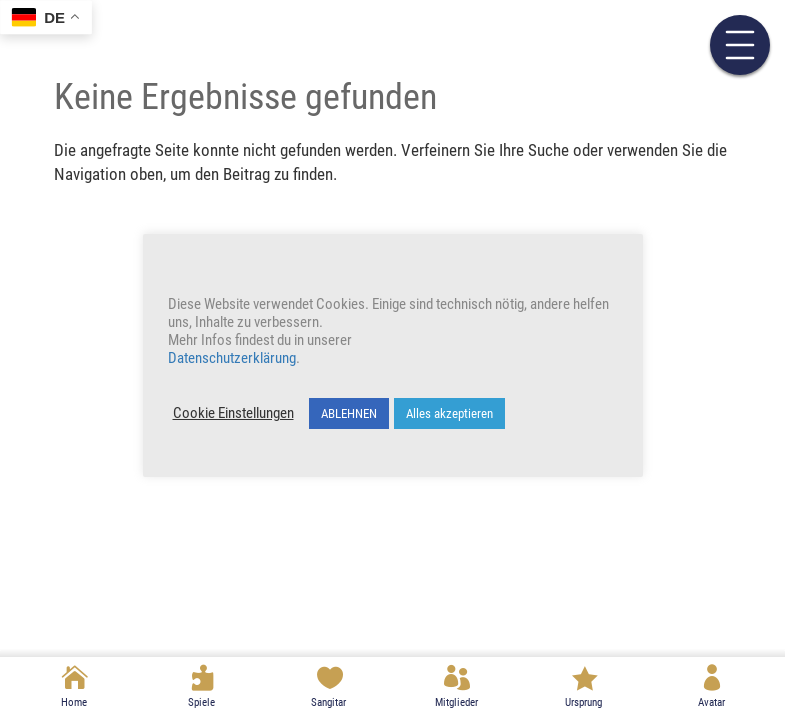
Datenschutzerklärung (232, 358)
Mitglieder (456, 702)
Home (74, 702)
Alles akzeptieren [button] (449, 413)
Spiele (201, 702)
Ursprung (583, 702)
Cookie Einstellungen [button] (233, 413)
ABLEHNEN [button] (349, 413)
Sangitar (328, 702)
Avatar (711, 702)
